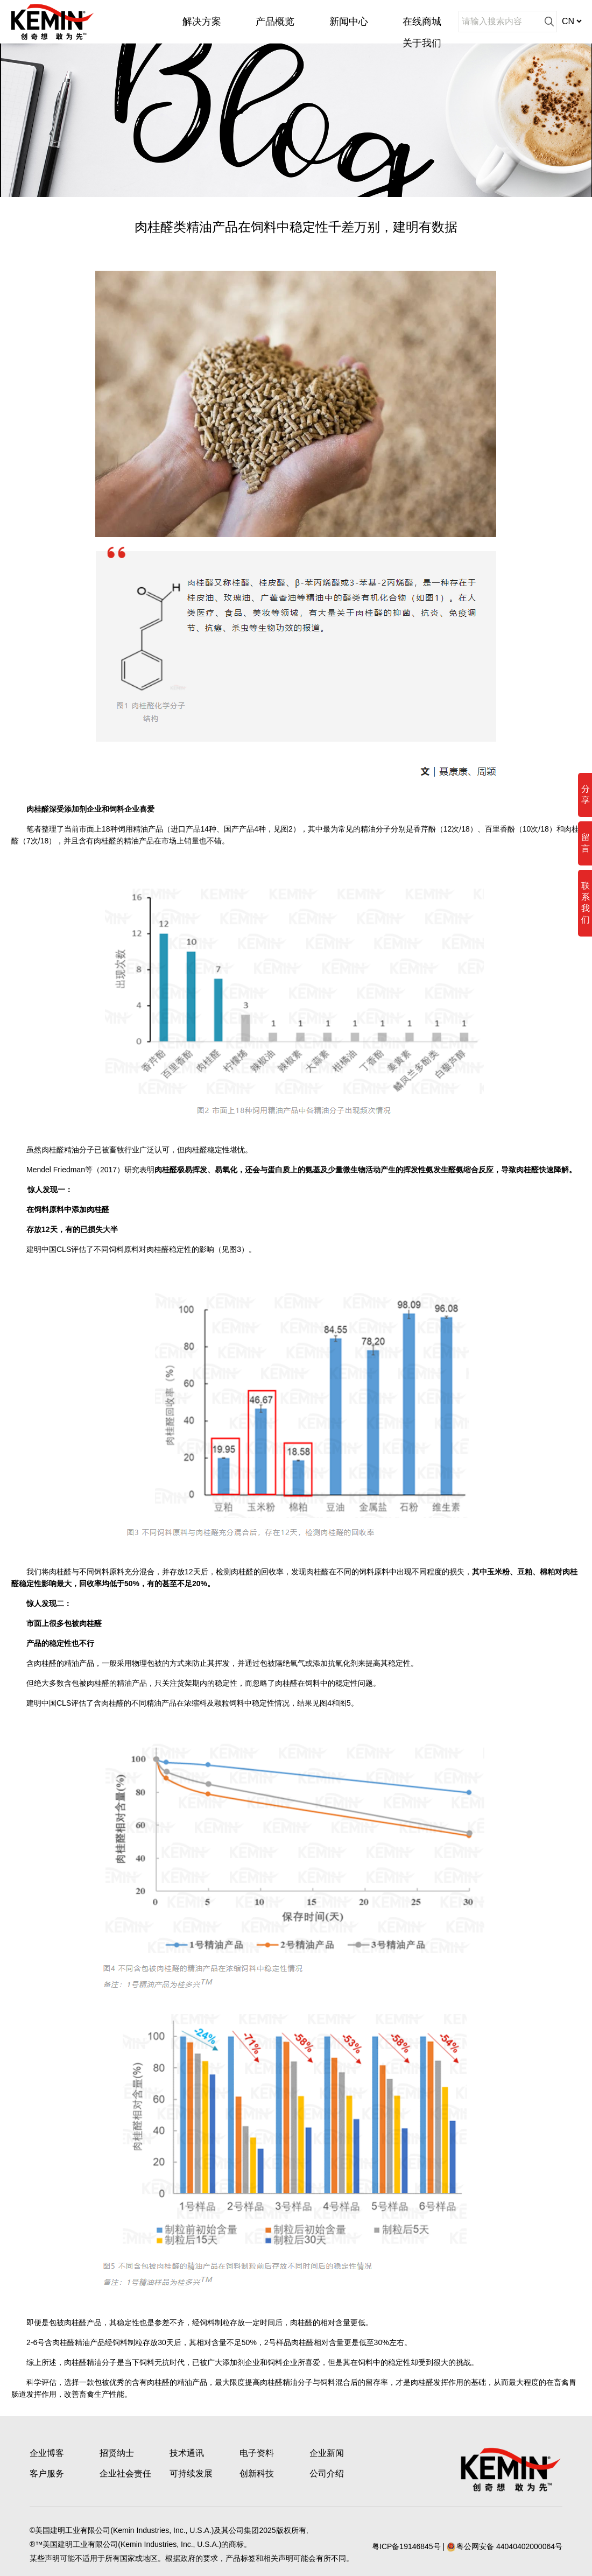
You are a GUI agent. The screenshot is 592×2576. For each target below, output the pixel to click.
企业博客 (47, 2453)
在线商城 (422, 21)
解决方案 (201, 21)
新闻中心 (348, 21)
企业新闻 (326, 2453)
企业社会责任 (125, 2473)
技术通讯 (187, 2453)
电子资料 (256, 2453)
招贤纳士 (117, 2453)
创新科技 (256, 2473)
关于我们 (422, 43)
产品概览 (275, 21)
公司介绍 (326, 2473)
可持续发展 (191, 2473)
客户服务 (47, 2473)
